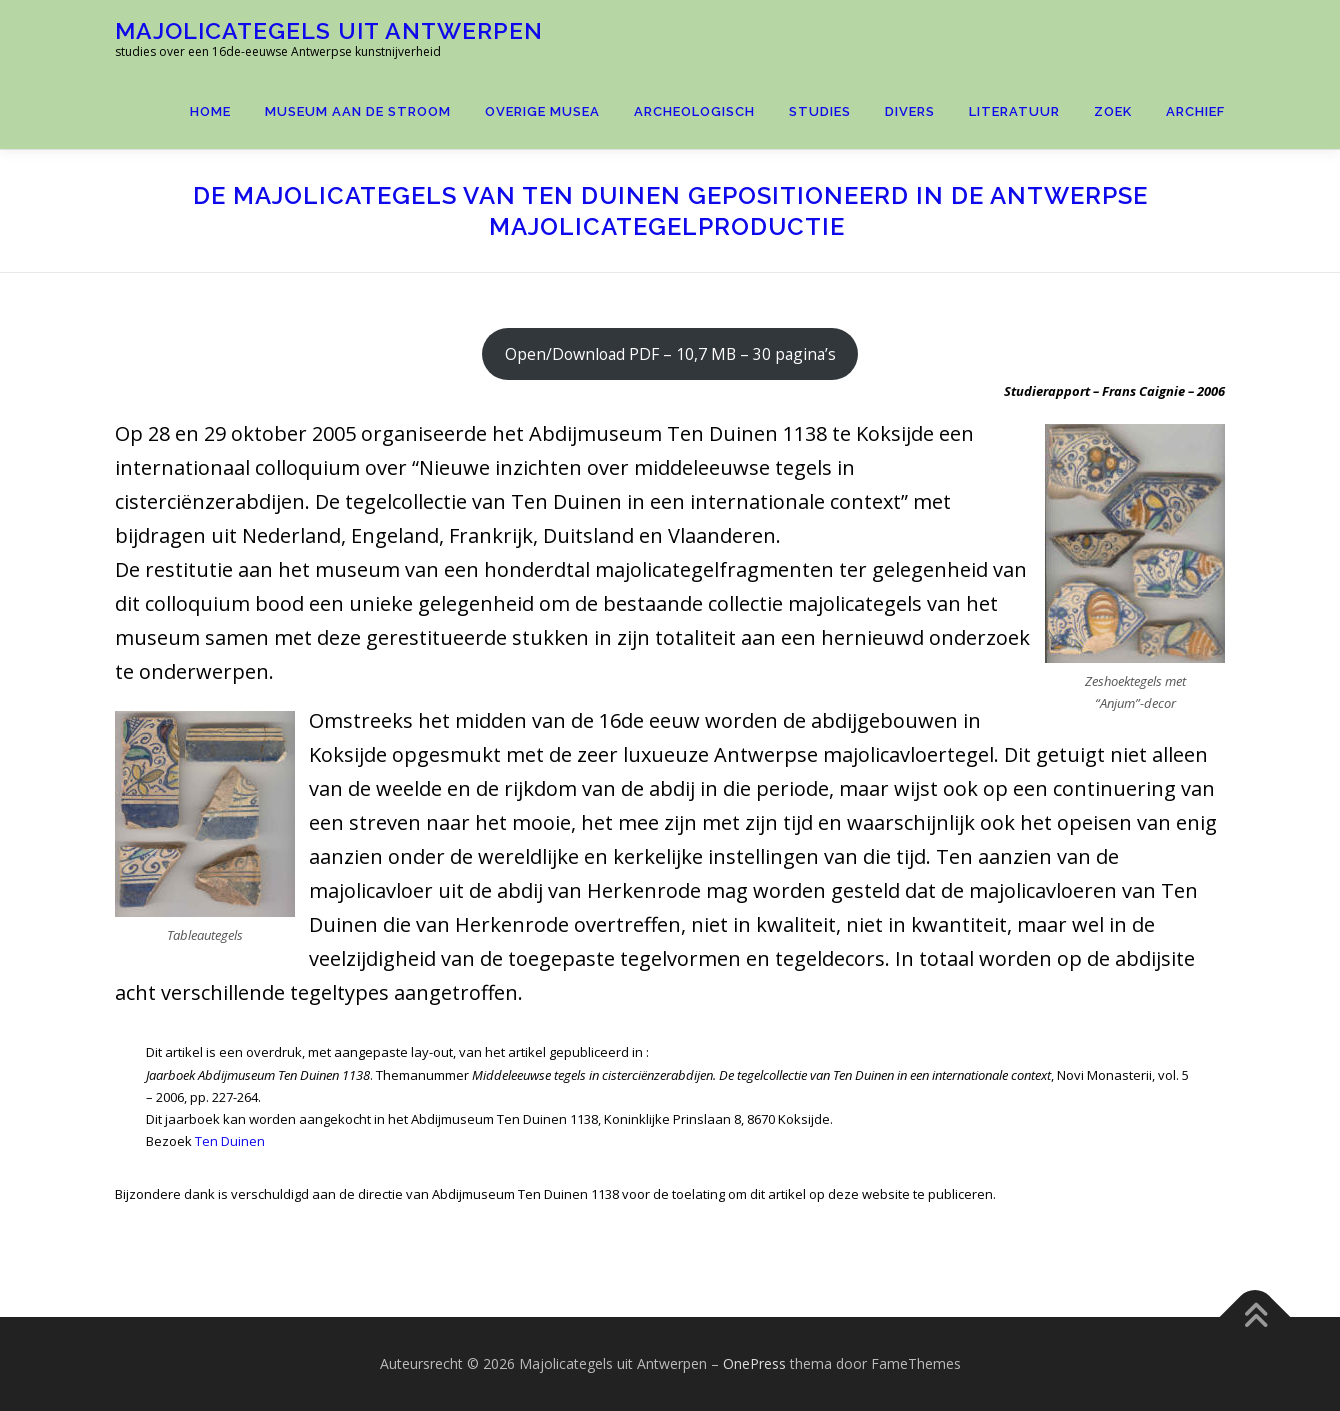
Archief (1195, 111)
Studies (820, 111)
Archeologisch (694, 111)
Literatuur (1014, 111)
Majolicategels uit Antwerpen (329, 30)
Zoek (1113, 111)
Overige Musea (542, 111)
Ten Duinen (230, 1141)
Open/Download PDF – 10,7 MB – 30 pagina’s (670, 354)
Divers (910, 111)
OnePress (754, 1363)
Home (210, 111)
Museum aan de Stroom (358, 111)
